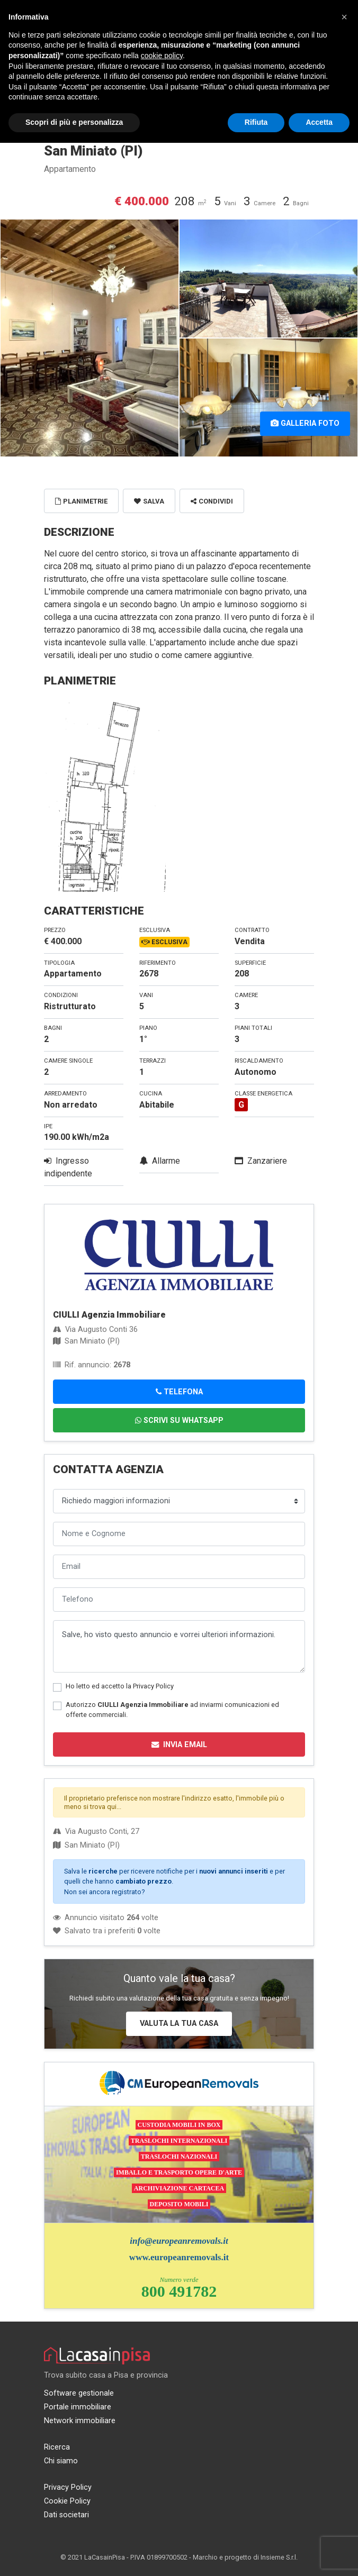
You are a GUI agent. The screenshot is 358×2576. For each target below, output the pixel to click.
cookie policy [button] (162, 55)
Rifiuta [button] (256, 122)
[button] (344, 16)
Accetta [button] (319, 122)
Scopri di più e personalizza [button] (74, 122)
